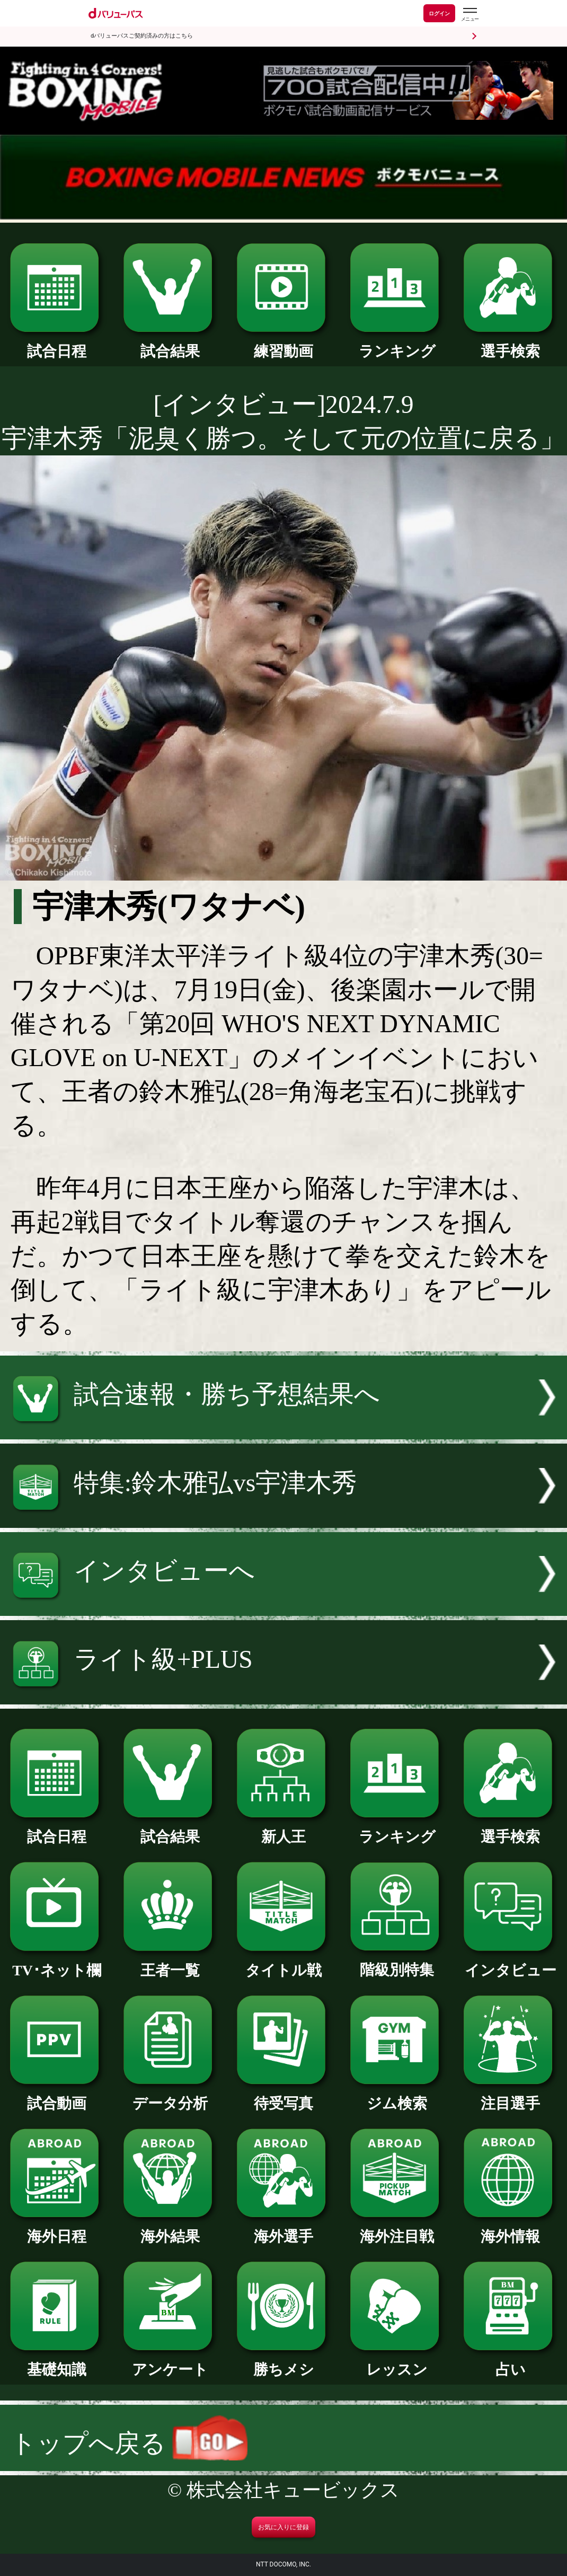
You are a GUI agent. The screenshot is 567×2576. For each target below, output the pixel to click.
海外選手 (283, 2229)
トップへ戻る (129, 2443)
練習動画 (283, 343)
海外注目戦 (396, 2229)
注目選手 (510, 2096)
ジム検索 (396, 2096)
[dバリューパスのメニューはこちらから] (469, 14)
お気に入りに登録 (283, 2527)
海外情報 (510, 2229)
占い (510, 2362)
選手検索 (510, 343)
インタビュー (510, 1963)
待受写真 (283, 2096)
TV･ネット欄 (56, 1963)
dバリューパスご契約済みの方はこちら (142, 35)
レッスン (396, 2362)
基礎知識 (56, 2362)
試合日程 (56, 343)
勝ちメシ (283, 2362)
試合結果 (170, 343)
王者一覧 (170, 1963)
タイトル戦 (283, 1963)
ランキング (396, 343)
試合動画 (56, 2096)
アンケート (170, 2362)
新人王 (283, 1829)
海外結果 (170, 2229)
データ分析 (170, 2096)
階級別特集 (396, 1962)
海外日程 (56, 2229)
